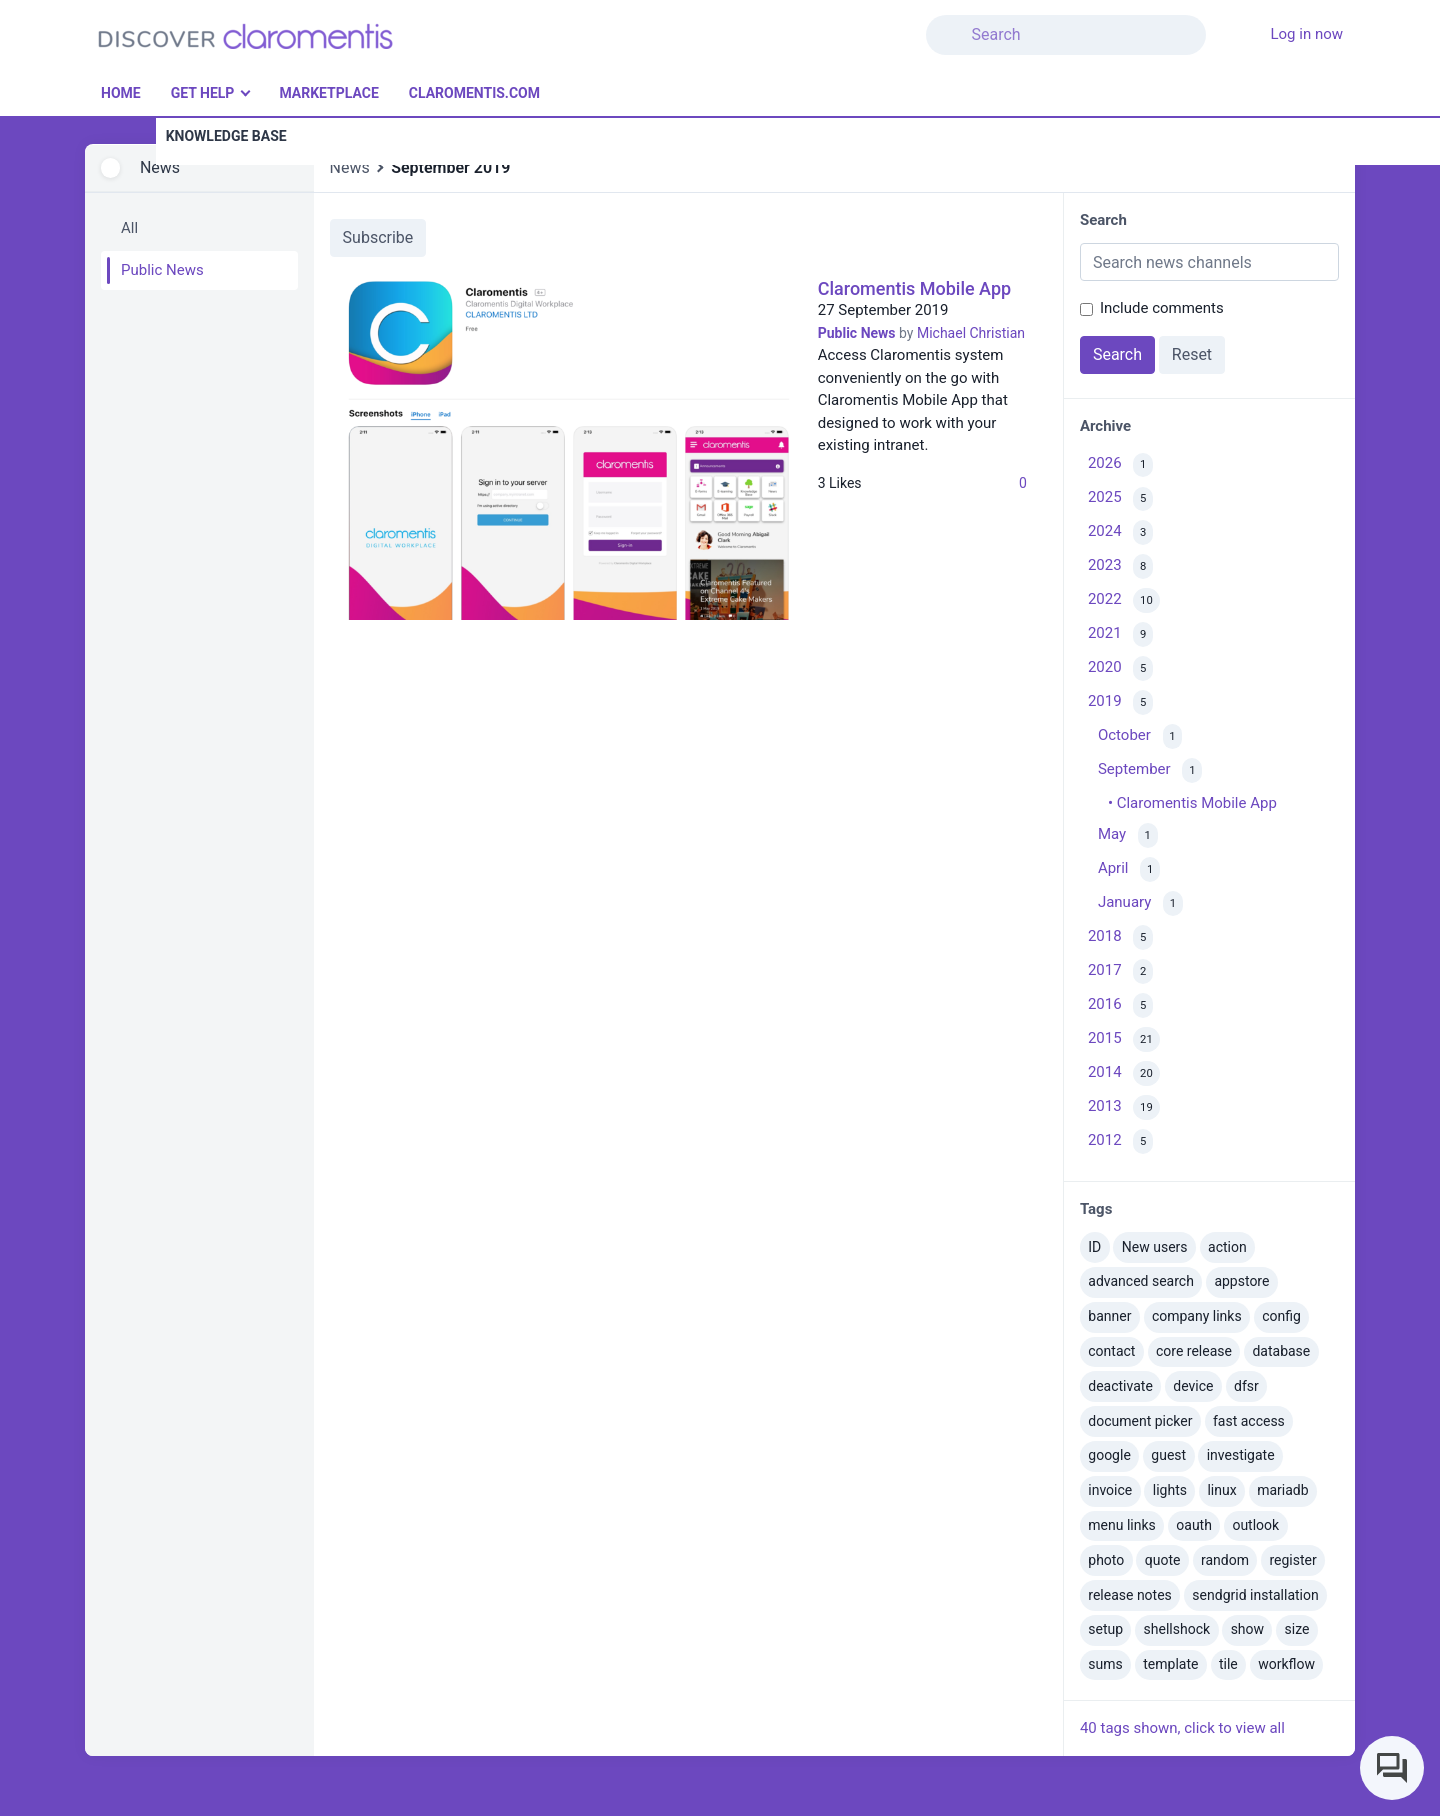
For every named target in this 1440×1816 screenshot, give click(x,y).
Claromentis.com (474, 93)
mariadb (1282, 1490)
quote (1163, 1560)
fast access (1249, 1421)
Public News (162, 270)
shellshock (1177, 1629)
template (1170, 1664)
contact (1111, 1351)
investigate (1241, 1455)
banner (1109, 1316)
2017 (1120, 971)
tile (1228, 1664)
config (1281, 1316)
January (1140, 903)
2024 (1120, 532)
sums (1105, 1664)
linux (1221, 1490)
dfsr (1246, 1386)
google (1109, 1455)
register (1292, 1560)
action (1227, 1247)
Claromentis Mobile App (914, 288)
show (1247, 1629)
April (1129, 869)
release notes (1130, 1595)
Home (121, 93)
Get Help (203, 93)
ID (1094, 1247)
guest (1168, 1455)
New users (1155, 1247)
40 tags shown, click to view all (1182, 1728)
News (160, 167)
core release (1194, 1351)
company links (1197, 1316)
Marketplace (328, 93)
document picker (1140, 1421)
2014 (1124, 1073)
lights (1170, 1490)
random (1225, 1560)
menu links (1121, 1525)
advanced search (1141, 1281)
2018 (1120, 937)
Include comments (1162, 308)
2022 (1124, 600)
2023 (1120, 566)
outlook (1255, 1525)
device (1193, 1386)
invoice (1110, 1490)
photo (1106, 1560)
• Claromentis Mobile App (1192, 803)
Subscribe (378, 237)
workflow (1286, 1664)
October (1140, 736)
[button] (1218, 23)
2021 (1120, 634)
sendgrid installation (1255, 1595)
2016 (1120, 1005)
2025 (1120, 499)
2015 (1124, 1039)
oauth (1194, 1525)
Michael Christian (971, 333)
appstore (1241, 1281)
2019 (1120, 702)
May (1128, 835)
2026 (1120, 465)
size (1297, 1629)
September (1150, 770)
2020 (1120, 668)
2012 (1120, 1141)
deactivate (1120, 1386)
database (1281, 1351)
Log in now (1306, 34)
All (129, 228)
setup (1105, 1629)
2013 (1124, 1107)
